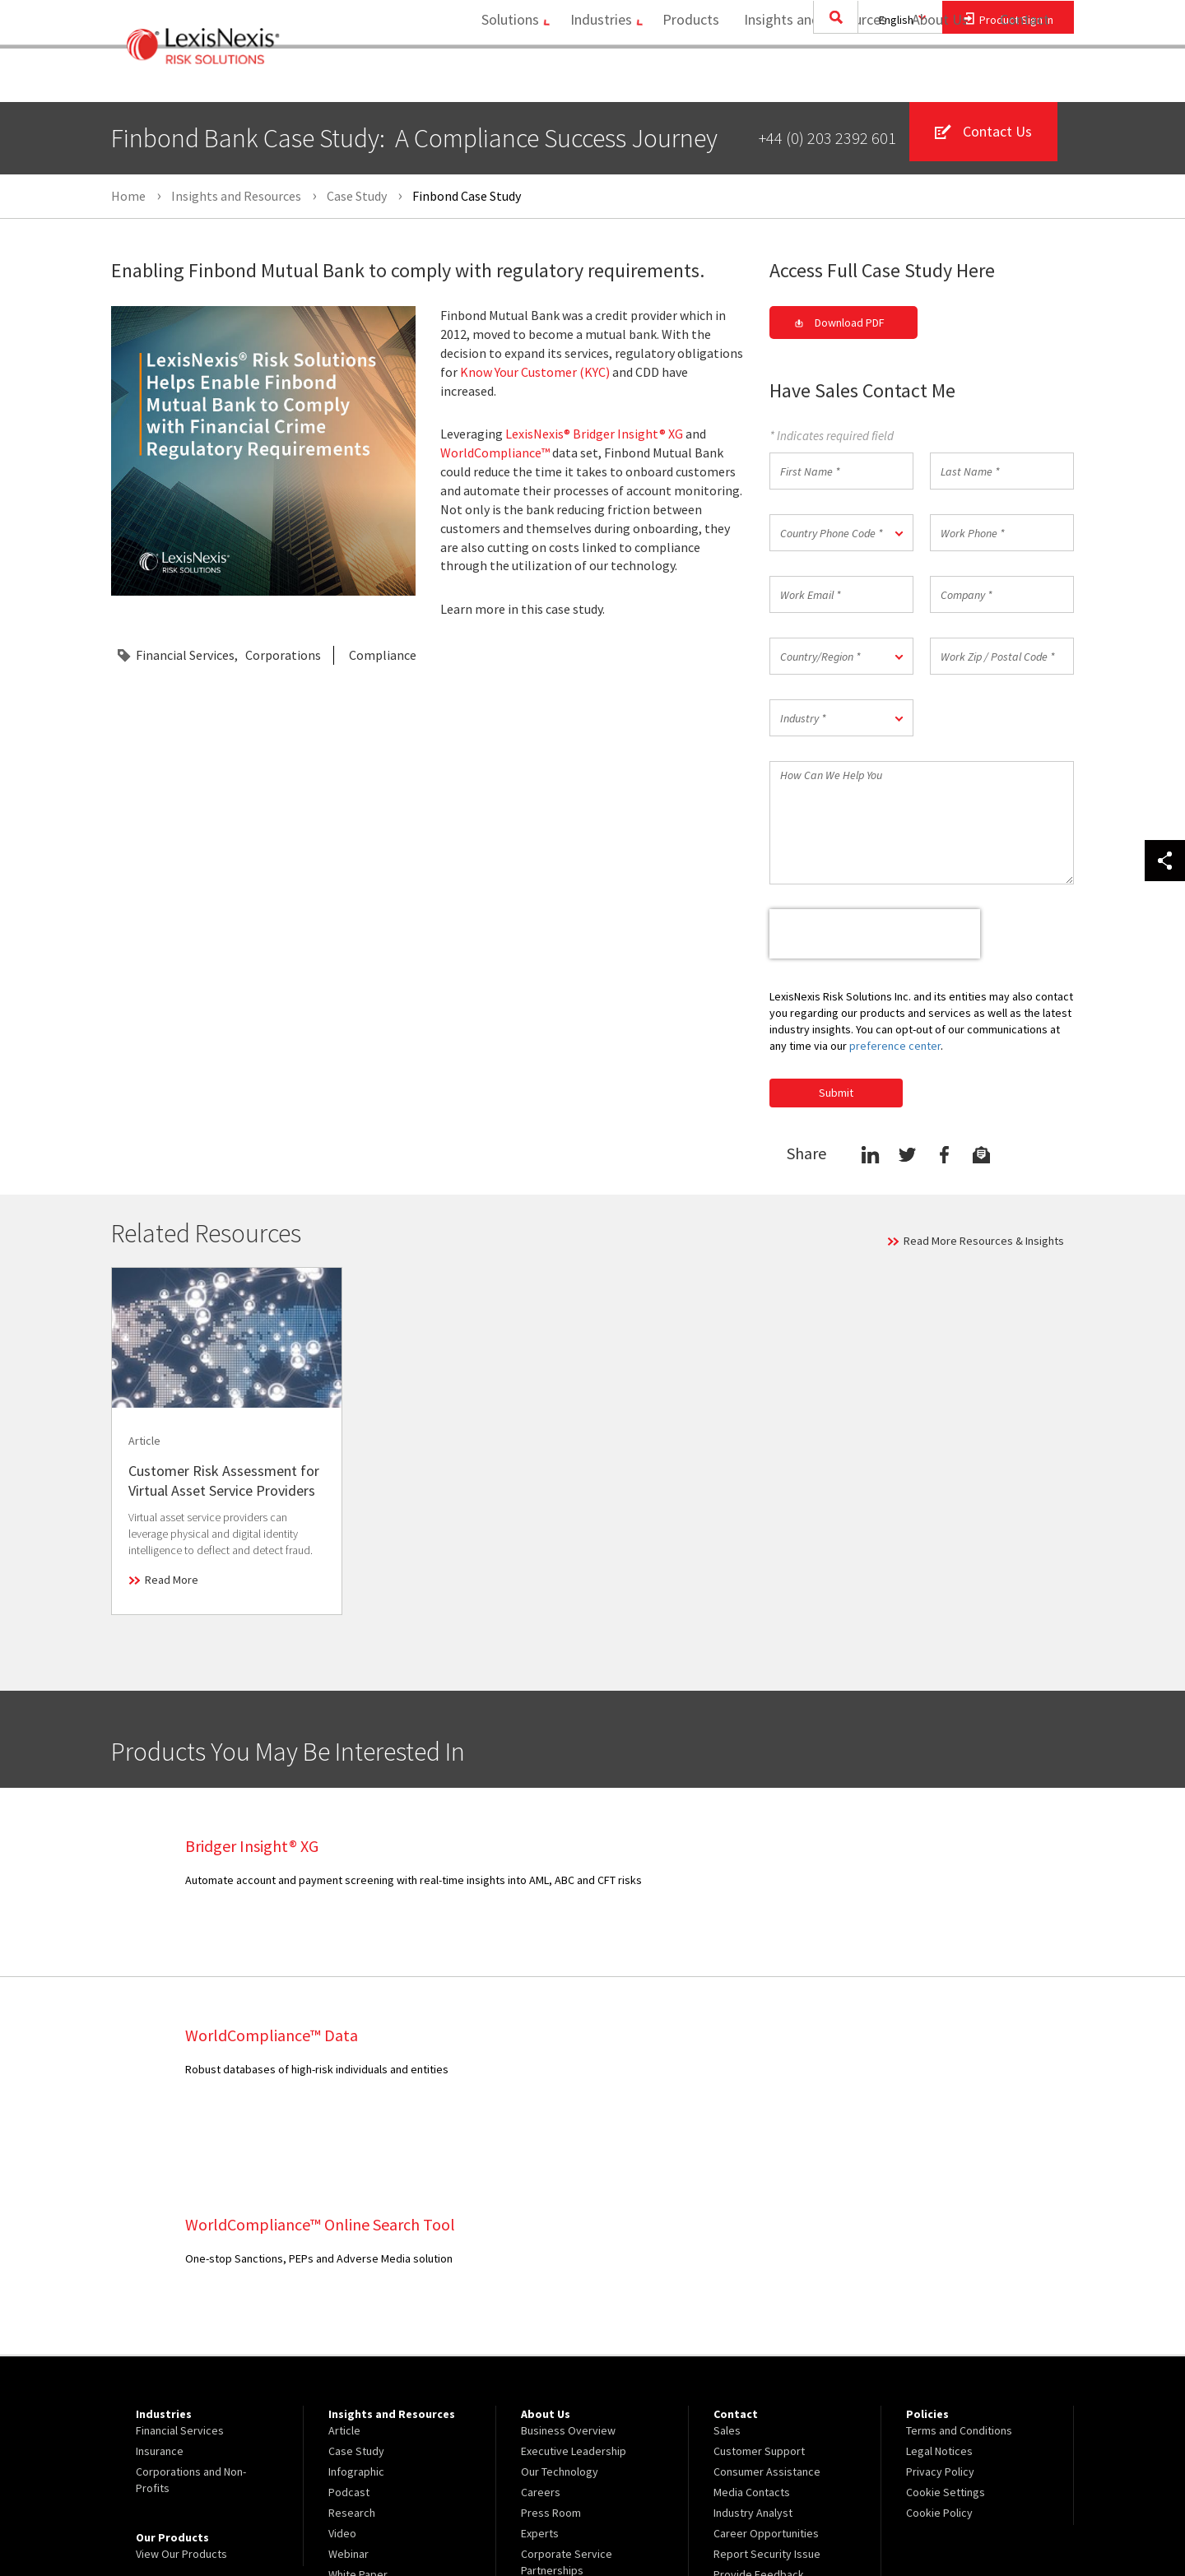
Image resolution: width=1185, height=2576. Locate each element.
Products (685, 78)
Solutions (492, 78)
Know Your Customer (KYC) (535, 372)
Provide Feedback (758, 2385)
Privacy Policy (940, 2282)
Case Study (356, 2261)
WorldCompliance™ (495, 453)
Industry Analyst (752, 2323)
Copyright (289, 2519)
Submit (836, 1092)
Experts (540, 2344)
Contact (1024, 78)
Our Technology (559, 2282)
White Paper (358, 2385)
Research (351, 2323)
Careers (540, 2302)
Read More (171, 1579)
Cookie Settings (945, 2302)
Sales (727, 2241)
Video (342, 2344)
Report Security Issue (766, 2364)
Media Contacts (751, 2302)
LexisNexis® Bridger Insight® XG (594, 434)
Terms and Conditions (959, 2241)
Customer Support (759, 2261)
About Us (934, 78)
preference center (895, 1045)
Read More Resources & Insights (984, 1240)
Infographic (356, 2282)
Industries (589, 78)
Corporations (283, 655)
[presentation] (874, 934)
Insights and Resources (809, 78)
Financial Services (185, 655)
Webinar (348, 2364)
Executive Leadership (573, 2261)
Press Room (551, 2323)
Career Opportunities (766, 2344)
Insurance (160, 2261)
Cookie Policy (939, 2323)
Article (344, 2241)
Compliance (382, 655)
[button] (841, 533)
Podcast (348, 2302)
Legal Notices (939, 2261)
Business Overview (568, 2241)
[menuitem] (498, 79)
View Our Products (181, 2364)
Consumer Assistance (766, 2282)
